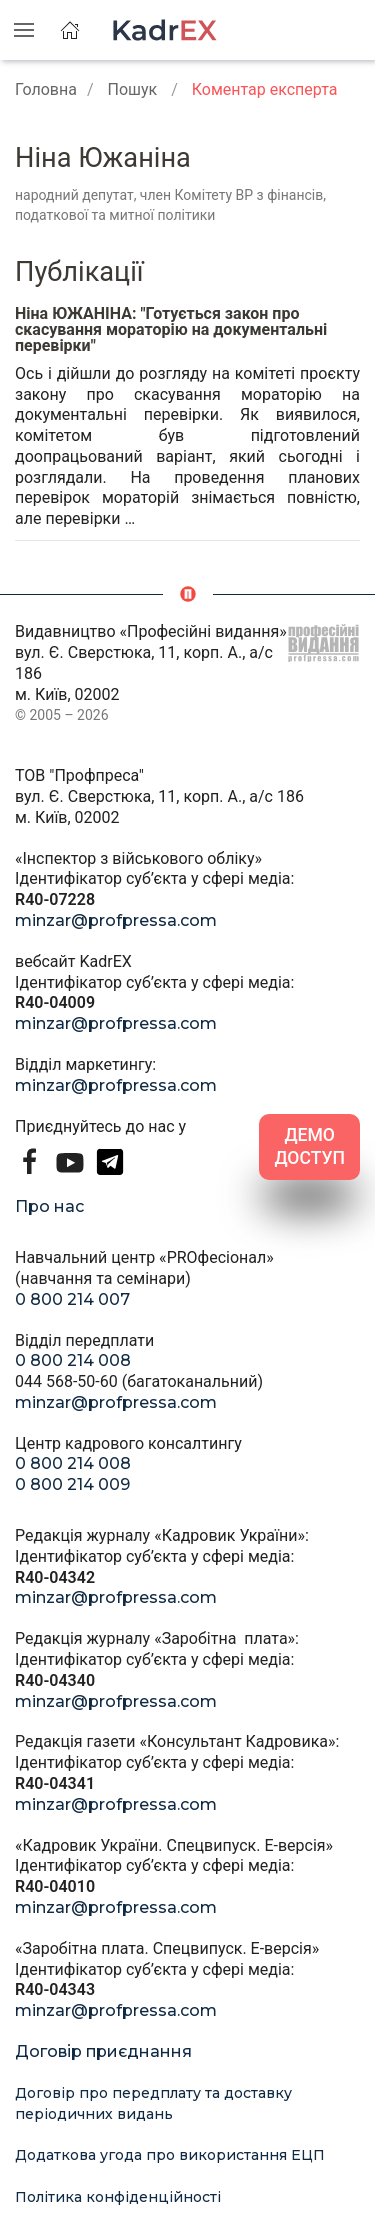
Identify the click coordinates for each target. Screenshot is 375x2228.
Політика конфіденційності (118, 2197)
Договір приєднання (103, 2051)
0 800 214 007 (72, 1299)
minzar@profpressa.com (116, 920)
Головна (46, 89)
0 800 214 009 (72, 1484)
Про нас (49, 1206)
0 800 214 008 (73, 1360)
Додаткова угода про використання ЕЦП (170, 2155)
